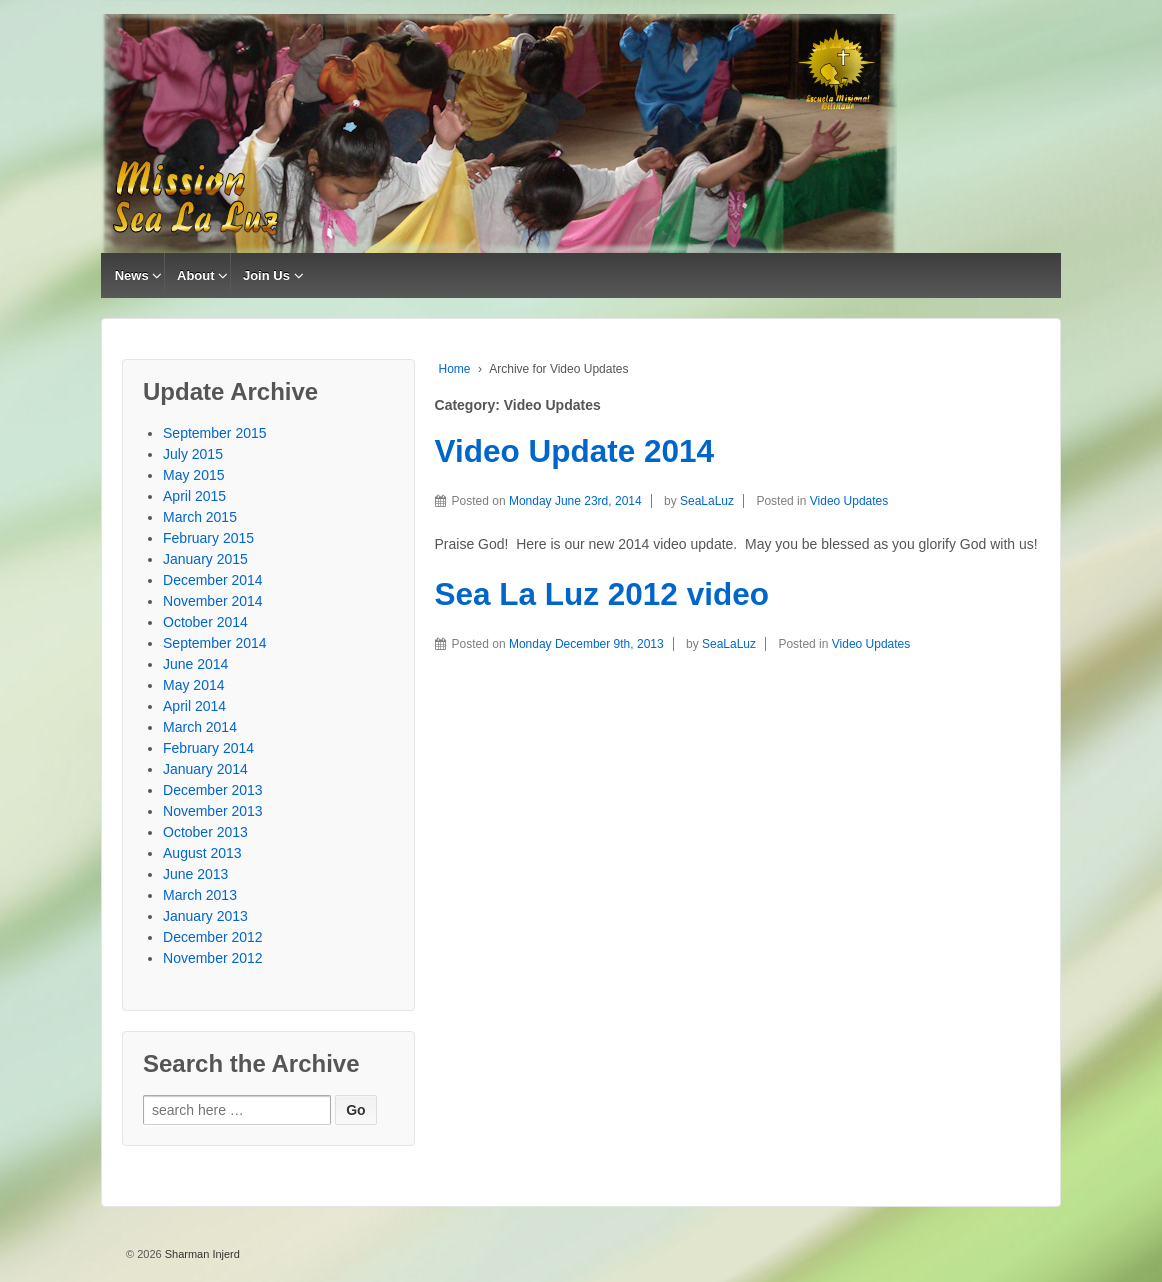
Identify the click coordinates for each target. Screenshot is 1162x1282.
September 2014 (215, 643)
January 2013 (205, 916)
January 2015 (205, 559)
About (196, 275)
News (132, 275)
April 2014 (194, 706)
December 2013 (213, 790)
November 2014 (213, 601)
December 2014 (213, 580)
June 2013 (195, 874)
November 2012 (213, 958)
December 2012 (213, 937)
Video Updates (849, 501)
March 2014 (200, 727)
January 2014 (205, 769)
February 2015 (208, 538)
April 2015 (194, 496)
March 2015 (200, 517)
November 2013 (213, 811)
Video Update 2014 (575, 451)
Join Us (266, 275)
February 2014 (208, 748)
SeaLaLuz (707, 501)
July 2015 (193, 454)
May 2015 (193, 475)
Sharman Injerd (201, 1254)
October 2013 (205, 832)
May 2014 (193, 685)
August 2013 (202, 853)
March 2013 (200, 895)
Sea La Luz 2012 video (602, 594)
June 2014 (195, 664)
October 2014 (205, 622)
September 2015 (215, 433)
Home (455, 369)
